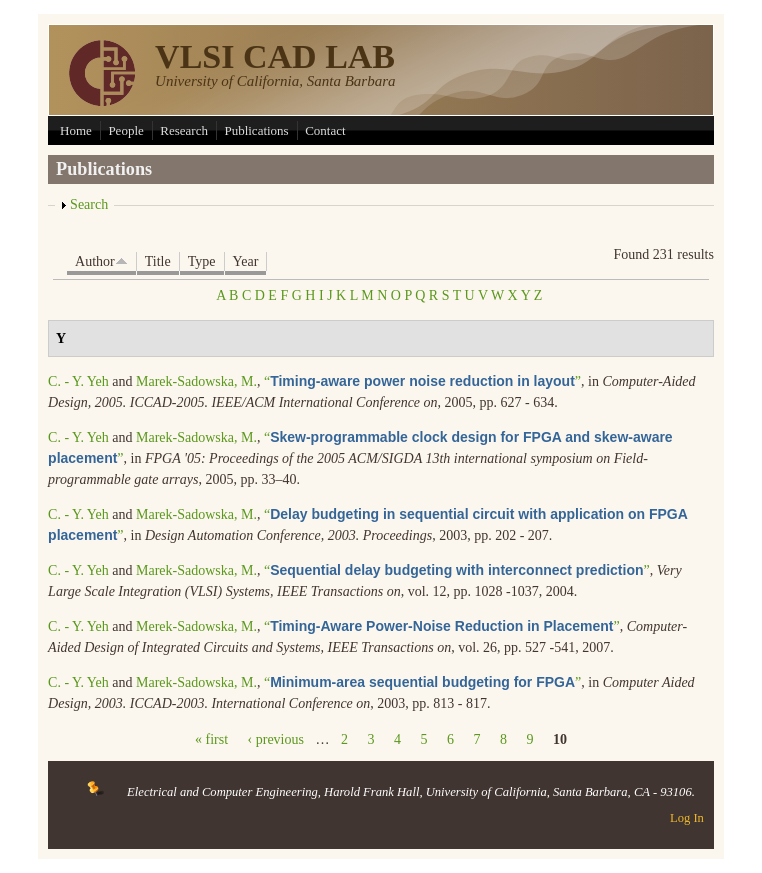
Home (76, 130)
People (125, 130)
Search (89, 204)
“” (422, 381)
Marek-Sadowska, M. (196, 381)
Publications (256, 130)
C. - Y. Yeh (78, 381)
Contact (325, 130)
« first (211, 739)
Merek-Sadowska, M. (196, 626)
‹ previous (276, 739)
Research (184, 130)
